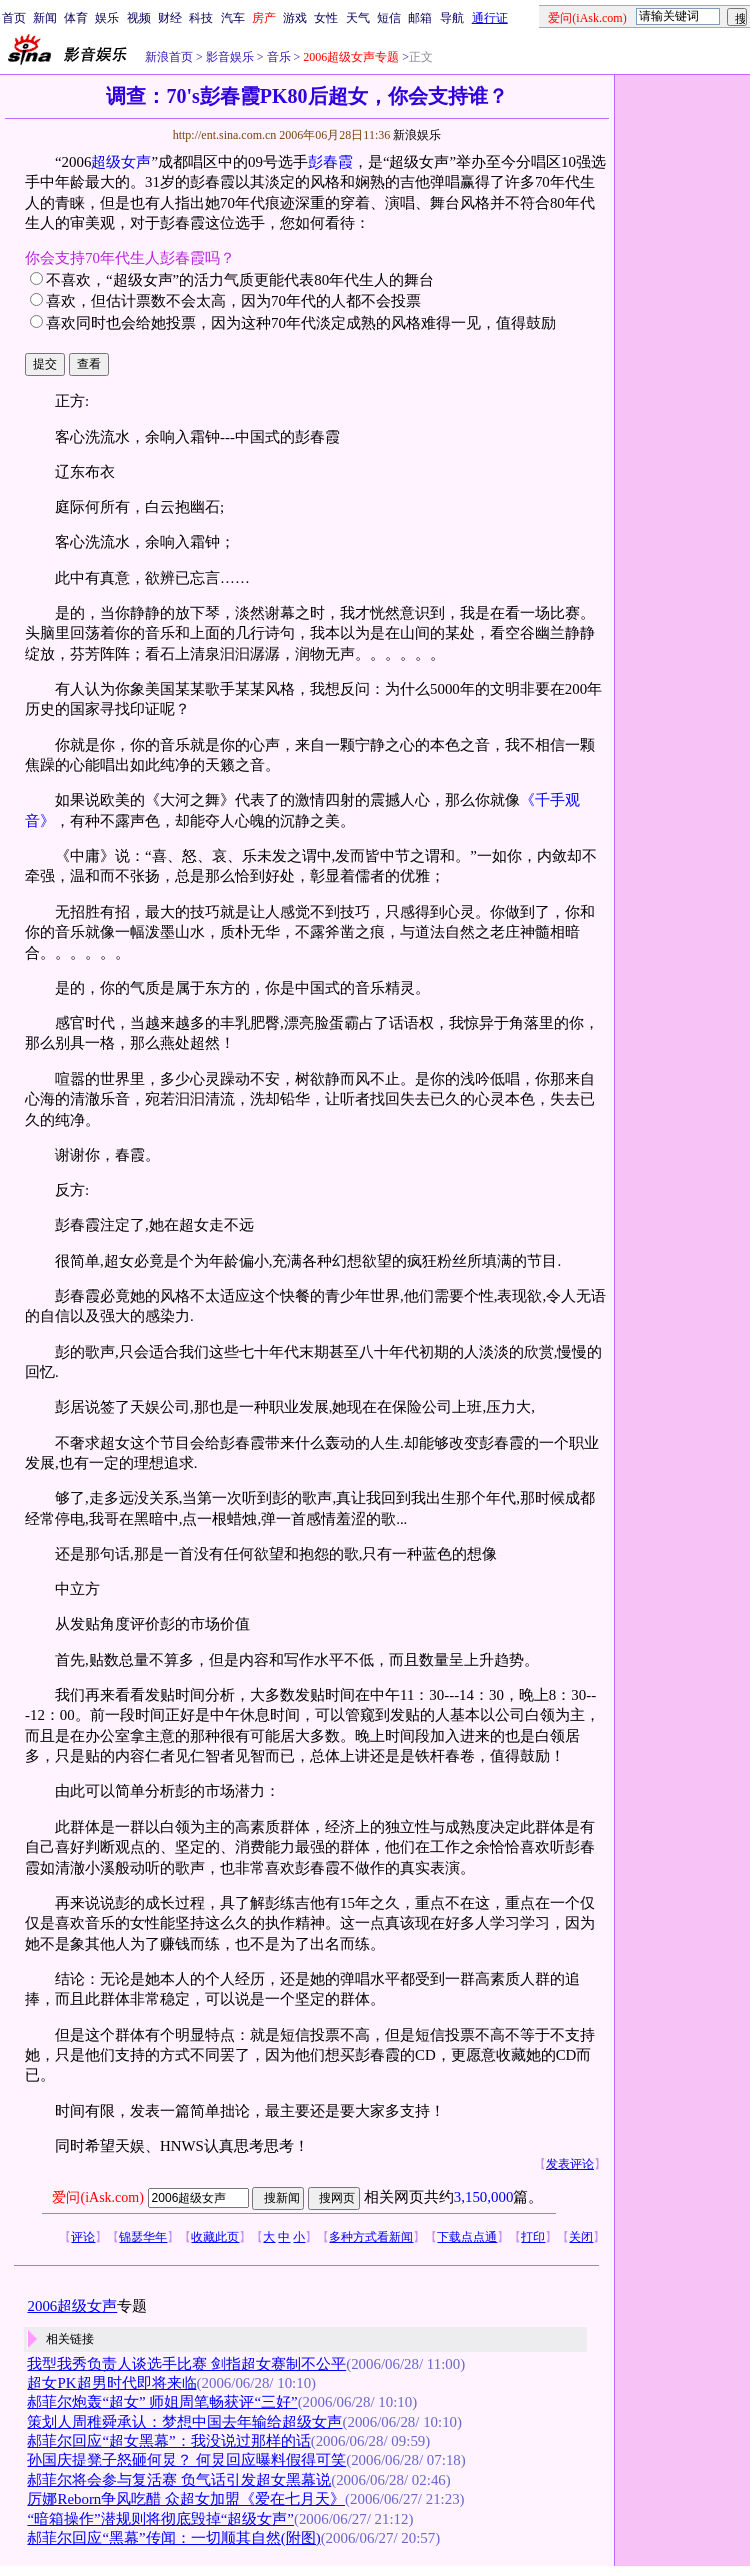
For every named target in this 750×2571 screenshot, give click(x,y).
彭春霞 (330, 162)
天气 (358, 18)
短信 (389, 18)
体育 (76, 18)
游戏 (295, 18)
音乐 (277, 57)
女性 (326, 18)
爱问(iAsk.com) (97, 2197)
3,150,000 (484, 2197)
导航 (452, 18)
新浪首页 (169, 57)
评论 (83, 2237)
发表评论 (570, 2164)
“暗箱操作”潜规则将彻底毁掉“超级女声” (160, 2519)
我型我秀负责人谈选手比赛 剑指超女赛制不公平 (186, 2364)
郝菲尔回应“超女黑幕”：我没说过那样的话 (168, 2441)
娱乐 (107, 18)
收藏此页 (215, 2237)
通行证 (490, 18)
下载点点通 (467, 2237)
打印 (533, 2237)
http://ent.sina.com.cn (226, 135)
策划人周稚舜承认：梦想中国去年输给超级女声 (184, 2422)
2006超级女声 (72, 2306)
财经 (170, 18)
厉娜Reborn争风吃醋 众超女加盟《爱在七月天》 (186, 2499)
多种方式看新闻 (371, 2237)
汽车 (233, 18)
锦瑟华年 (143, 2237)
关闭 (581, 2237)
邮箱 (420, 18)
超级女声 (121, 162)
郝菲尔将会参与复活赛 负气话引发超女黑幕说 (179, 2480)
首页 (14, 18)
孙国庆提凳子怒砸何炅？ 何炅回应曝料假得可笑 (186, 2460)
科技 (201, 18)
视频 (139, 18)
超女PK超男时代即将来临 (111, 2383)
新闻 (45, 18)
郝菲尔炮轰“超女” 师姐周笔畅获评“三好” (162, 2402)
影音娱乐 (230, 57)
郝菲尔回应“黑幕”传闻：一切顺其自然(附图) (173, 2538)
